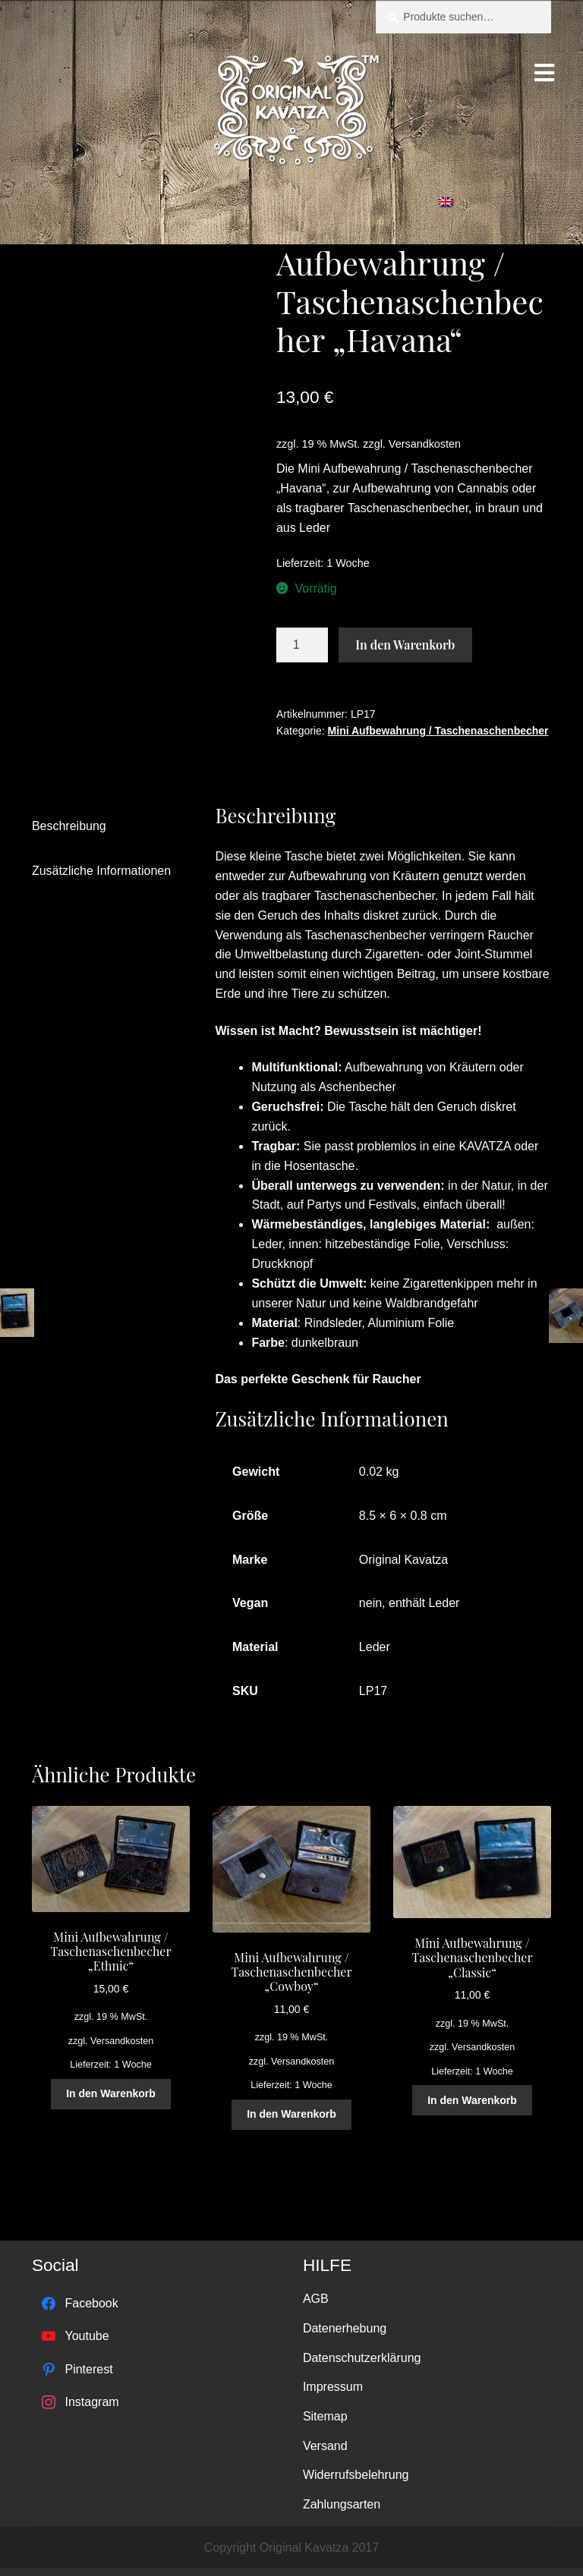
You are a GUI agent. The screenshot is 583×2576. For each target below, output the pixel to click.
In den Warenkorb (405, 645)
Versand (325, 2445)
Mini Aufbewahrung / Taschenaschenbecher (438, 731)
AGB (316, 2298)
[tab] (108, 826)
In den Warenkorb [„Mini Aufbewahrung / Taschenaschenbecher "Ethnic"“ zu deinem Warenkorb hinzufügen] (111, 2093)
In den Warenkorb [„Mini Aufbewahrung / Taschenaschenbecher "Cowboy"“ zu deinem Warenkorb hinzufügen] (291, 2114)
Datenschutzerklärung (362, 2357)
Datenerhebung (344, 2328)
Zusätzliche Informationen (101, 870)
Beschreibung (69, 825)
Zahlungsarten (341, 2504)
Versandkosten (425, 444)
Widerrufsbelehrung (356, 2474)
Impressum (333, 2386)
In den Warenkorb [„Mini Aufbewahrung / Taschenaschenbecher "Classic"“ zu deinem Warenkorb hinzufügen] (472, 2100)
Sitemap (325, 2416)
